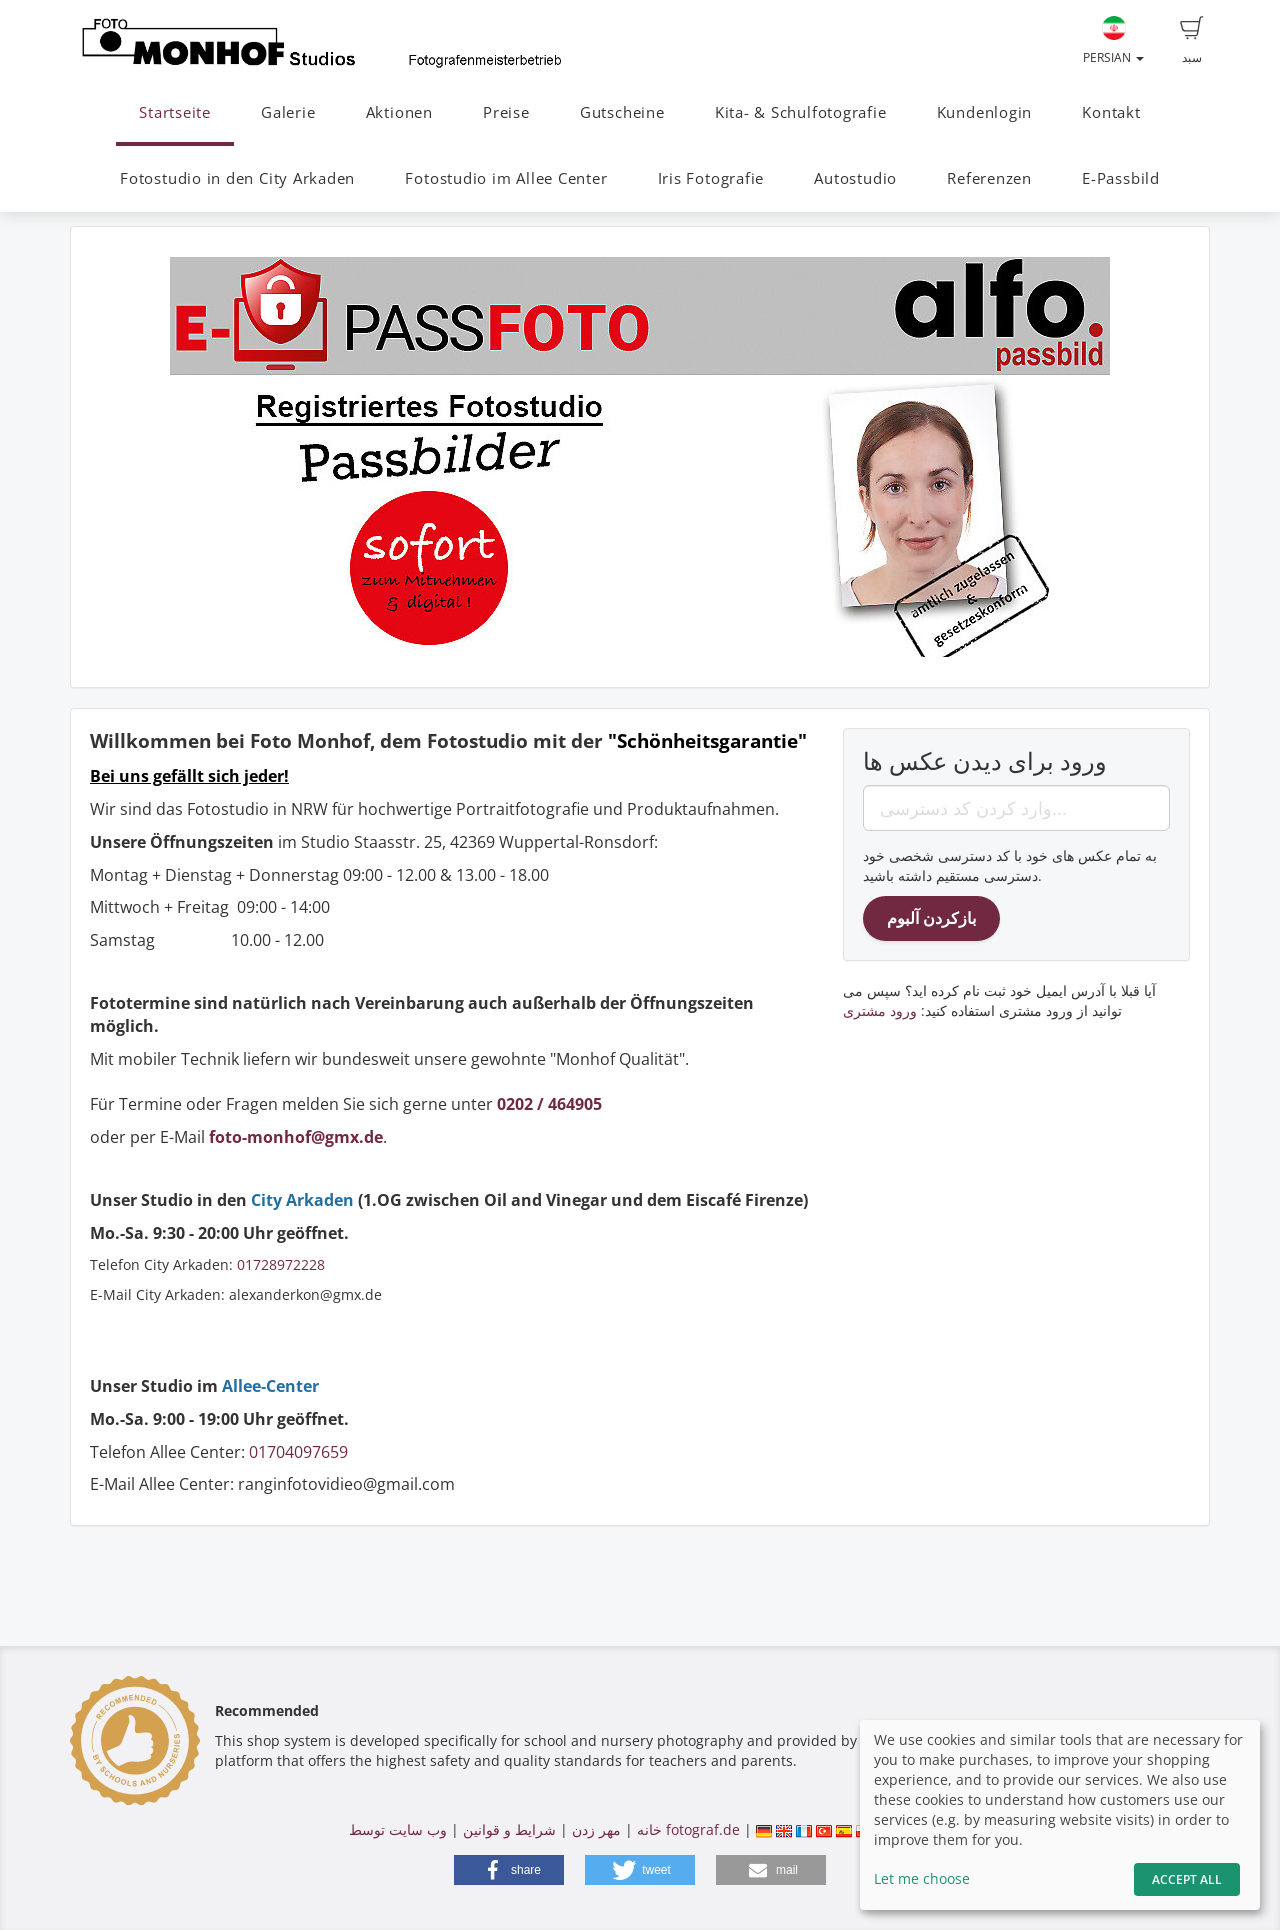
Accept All (1187, 1879)
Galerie (288, 112)
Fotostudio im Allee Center (506, 178)
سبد (1192, 41)
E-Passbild (1121, 178)
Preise (506, 112)
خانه (649, 1829)
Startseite (175, 112)
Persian (1113, 41)
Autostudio (855, 178)
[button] (509, 1870)
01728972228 (281, 1264)
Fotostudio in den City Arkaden (237, 178)
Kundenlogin (984, 112)
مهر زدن (596, 1829)
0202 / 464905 (549, 1104)
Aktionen (399, 112)
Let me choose (922, 1878)
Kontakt (1111, 112)
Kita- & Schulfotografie (801, 112)
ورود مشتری (880, 1010)
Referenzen (989, 178)
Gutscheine (622, 112)
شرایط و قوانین (509, 1829)
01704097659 (298, 1452)
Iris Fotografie (711, 178)
